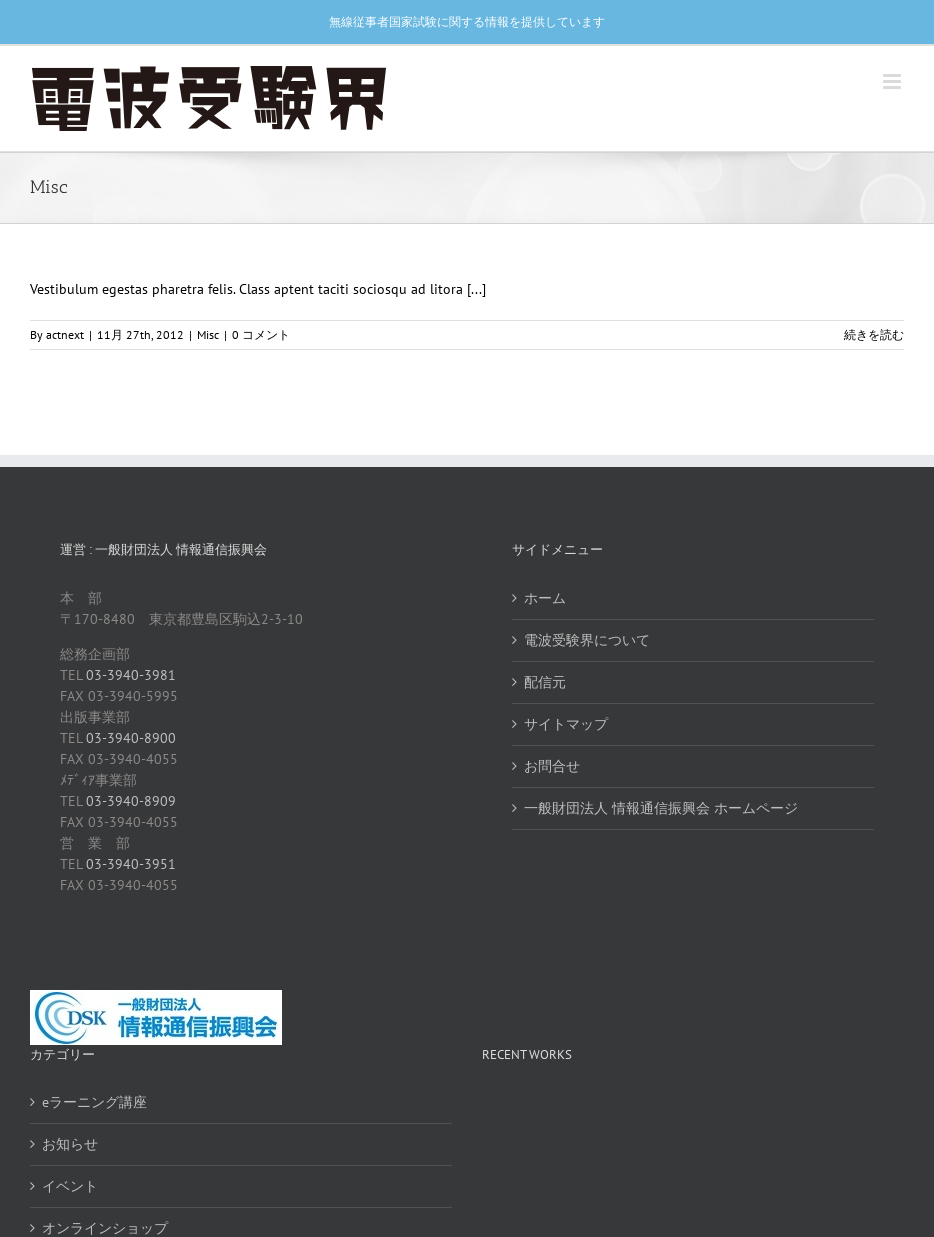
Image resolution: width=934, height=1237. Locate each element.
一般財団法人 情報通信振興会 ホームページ (661, 808)
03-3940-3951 (131, 864)
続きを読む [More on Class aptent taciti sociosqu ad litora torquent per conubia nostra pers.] (874, 334)
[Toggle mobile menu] (893, 81)
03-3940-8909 (131, 801)
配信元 (545, 682)
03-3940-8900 (131, 738)
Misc (208, 334)
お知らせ (70, 1144)
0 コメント (261, 334)
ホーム (545, 598)
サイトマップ (566, 724)
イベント (70, 1186)
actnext (65, 334)
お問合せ (552, 766)
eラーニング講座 (94, 1102)
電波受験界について (587, 640)
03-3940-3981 (131, 675)
